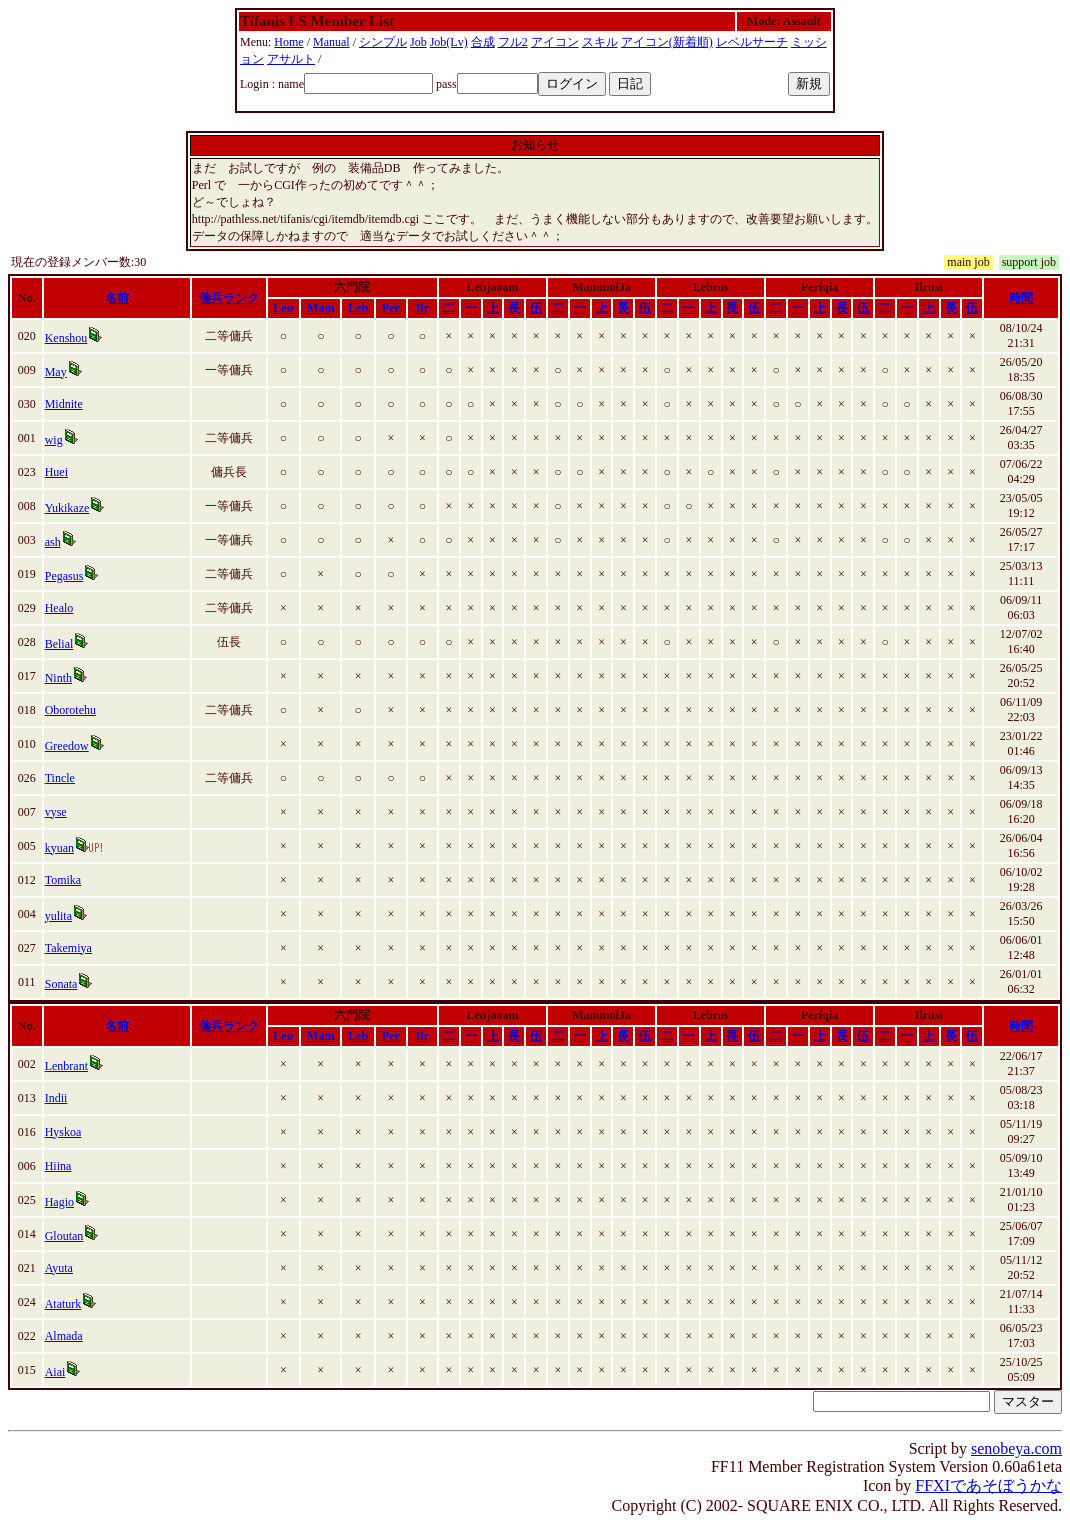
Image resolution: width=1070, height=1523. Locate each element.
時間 (1021, 298)
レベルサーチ (752, 42)
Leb (358, 308)
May (56, 372)
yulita (58, 916)
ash (53, 542)
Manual (331, 42)
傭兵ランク (229, 298)
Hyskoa (63, 1132)
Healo (59, 608)
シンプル (383, 42)
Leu (283, 308)
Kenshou (66, 338)
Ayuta (59, 1268)
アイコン (555, 42)
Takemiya (68, 948)
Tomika (63, 880)
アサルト (291, 59)
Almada (64, 1336)
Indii (56, 1098)
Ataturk (63, 1304)
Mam (320, 308)
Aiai (55, 1372)
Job (418, 42)
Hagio (59, 1202)
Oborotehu (70, 710)
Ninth (58, 678)
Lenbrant (66, 1066)
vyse (56, 812)
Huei (56, 472)
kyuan (59, 848)
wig (54, 440)
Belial (59, 644)
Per (391, 308)
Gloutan (64, 1236)
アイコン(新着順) (667, 42)
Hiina (58, 1166)
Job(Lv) (449, 42)
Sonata (61, 984)
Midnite (64, 404)
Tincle (60, 778)
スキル (600, 42)
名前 (117, 298)
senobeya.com (1016, 1448)
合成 (483, 42)
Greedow (67, 746)
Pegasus (64, 576)
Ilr (422, 308)
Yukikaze (67, 508)
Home (288, 42)
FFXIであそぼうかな (988, 1485)
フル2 (513, 42)
